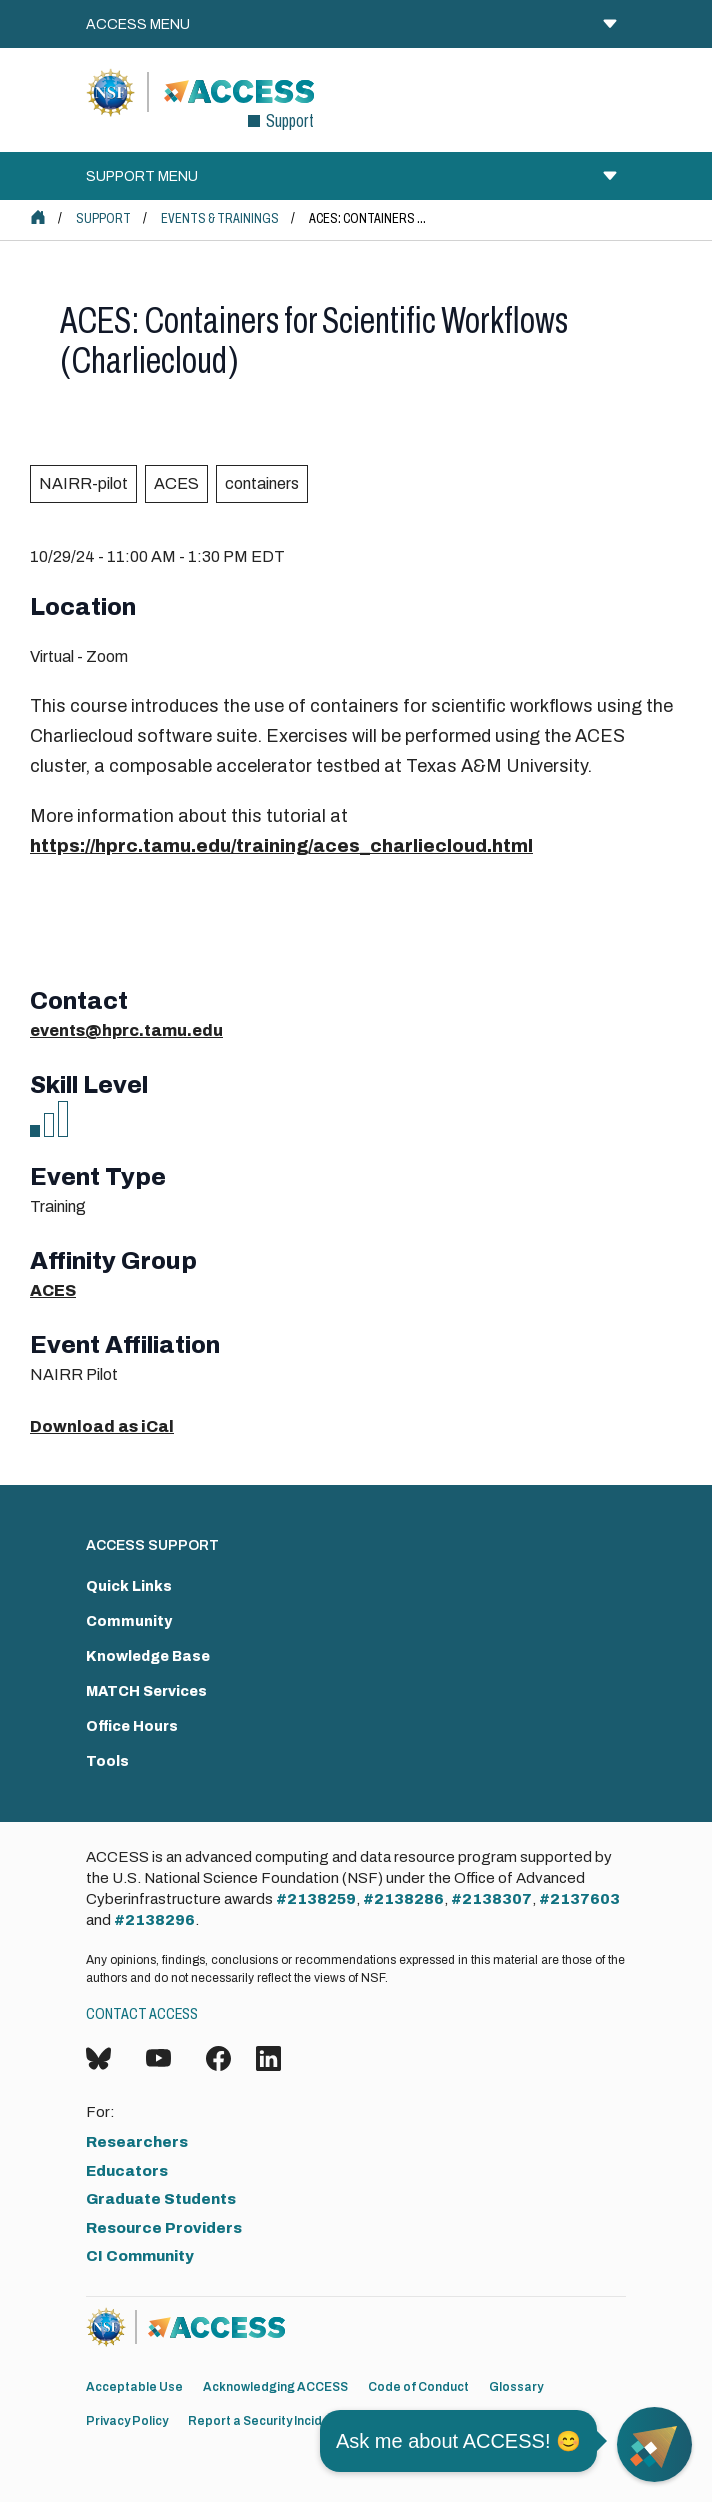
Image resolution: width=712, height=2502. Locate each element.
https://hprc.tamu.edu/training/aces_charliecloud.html (281, 846)
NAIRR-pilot (83, 483)
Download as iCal (102, 1426)
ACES (176, 483)
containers (262, 483)
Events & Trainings (220, 218)
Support (103, 218)
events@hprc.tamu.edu (126, 1030)
